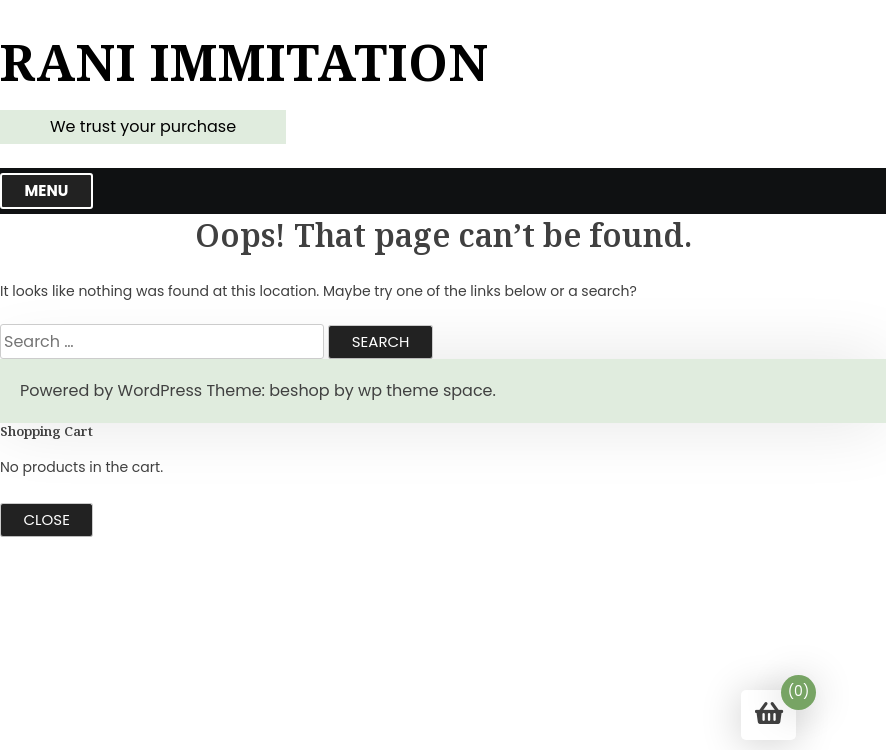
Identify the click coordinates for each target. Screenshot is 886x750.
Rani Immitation (244, 62)
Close (47, 519)
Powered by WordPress (111, 390)
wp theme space (425, 390)
